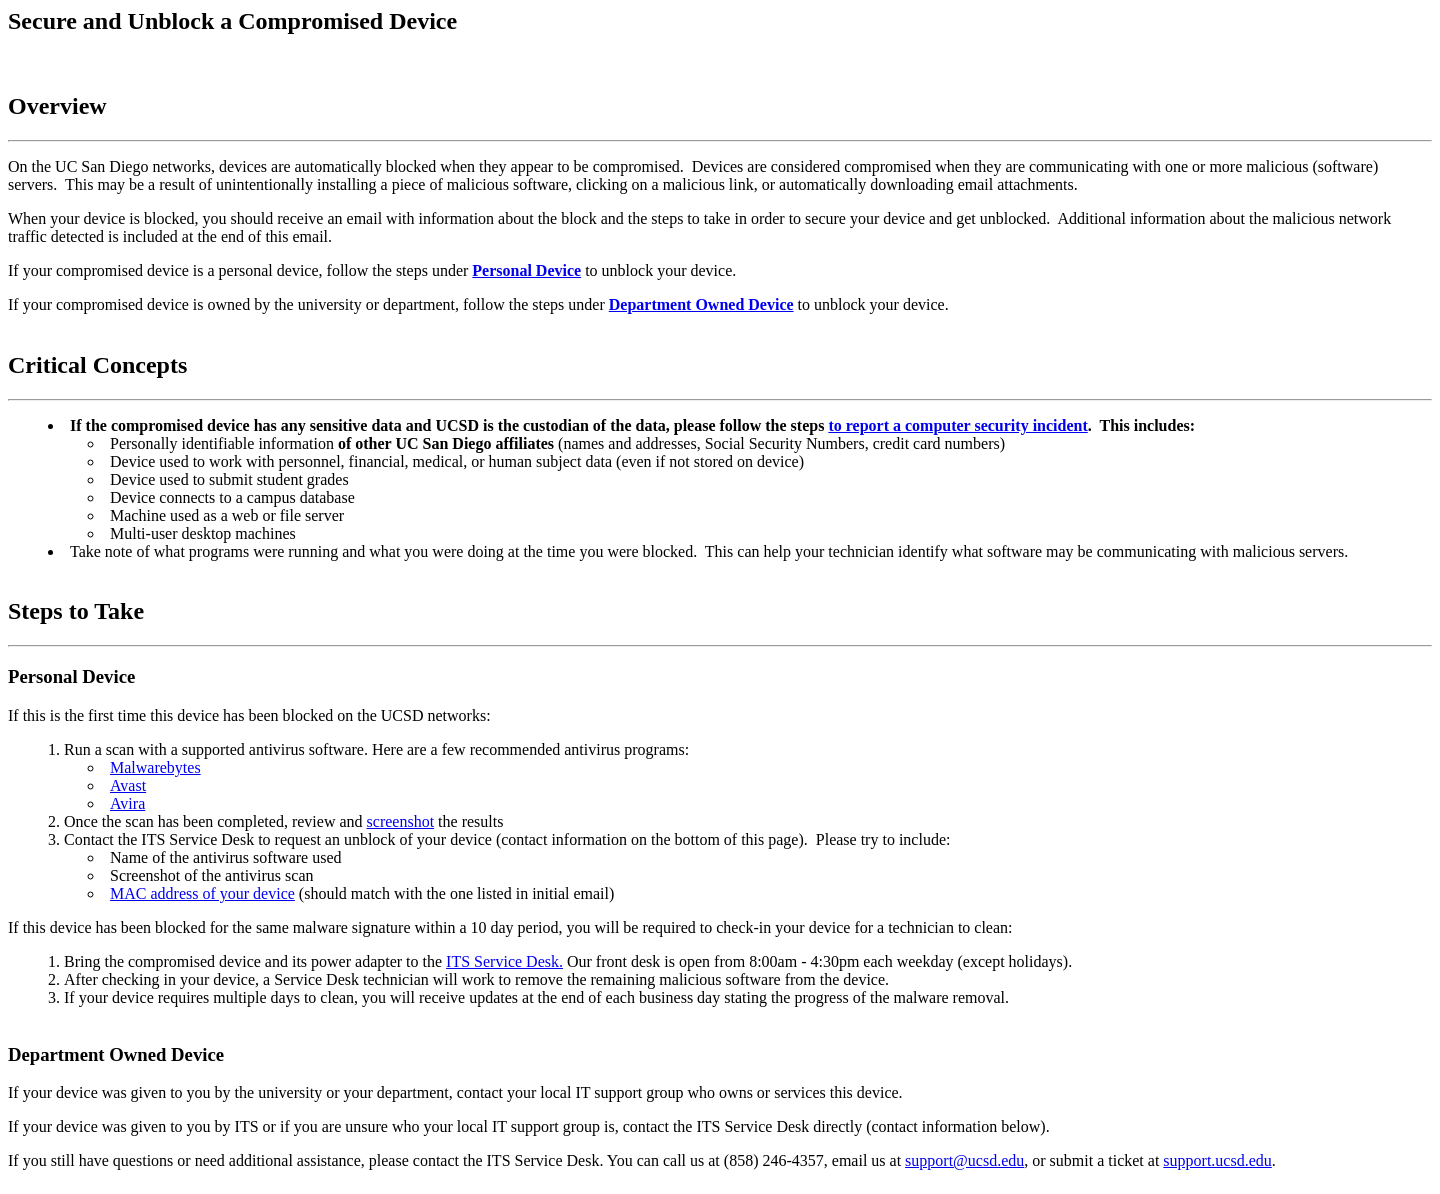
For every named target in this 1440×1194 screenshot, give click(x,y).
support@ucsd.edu (964, 1160)
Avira (127, 803)
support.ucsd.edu (1217, 1160)
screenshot (401, 821)
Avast (128, 785)
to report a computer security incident (957, 425)
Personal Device (526, 270)
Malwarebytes (155, 767)
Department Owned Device (701, 304)
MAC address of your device (202, 893)
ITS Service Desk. (504, 961)
